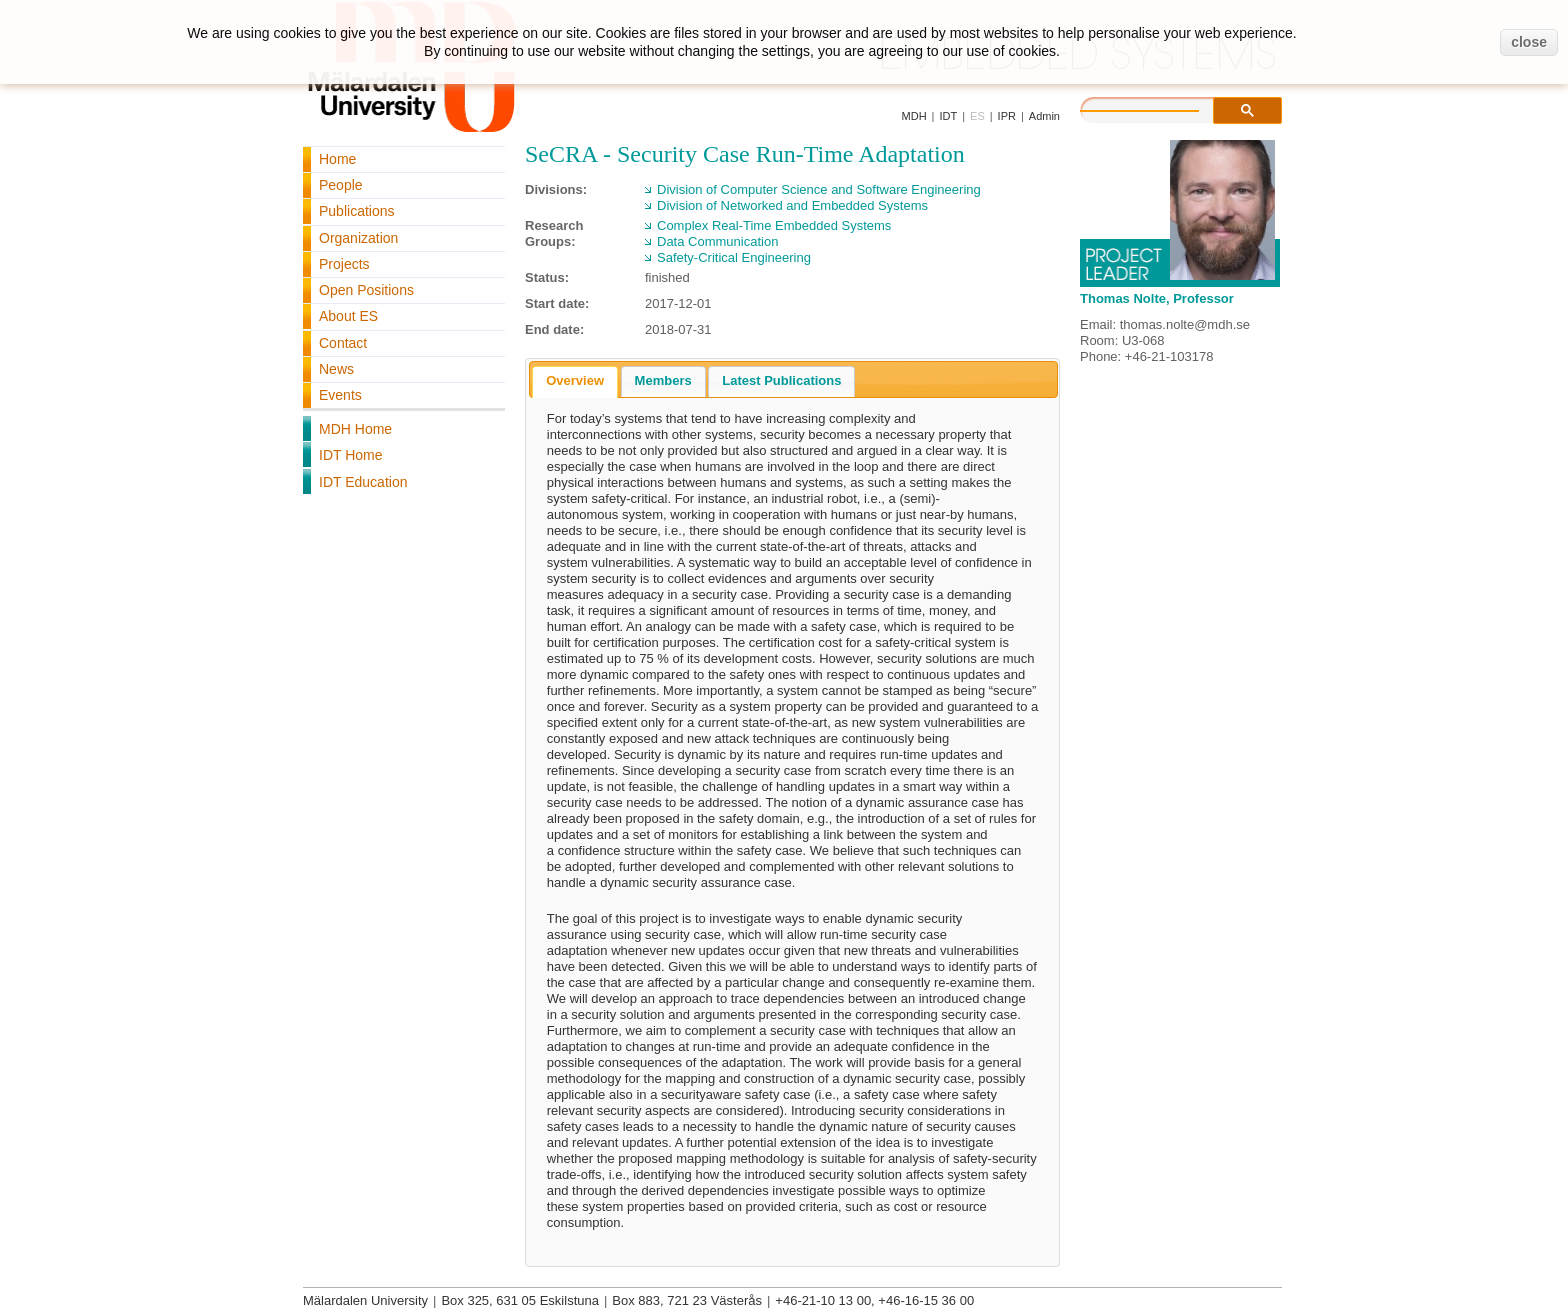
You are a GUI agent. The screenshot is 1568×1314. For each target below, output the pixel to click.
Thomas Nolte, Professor (1157, 298)
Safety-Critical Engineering (734, 257)
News (336, 369)
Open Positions (366, 290)
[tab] (575, 382)
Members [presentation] (663, 380)
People (341, 185)
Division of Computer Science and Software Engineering (819, 189)
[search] (1160, 108)
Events (340, 395)
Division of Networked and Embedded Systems (792, 205)
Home (337, 159)
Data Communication (717, 241)
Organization (358, 238)
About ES (348, 316)
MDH (914, 116)
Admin (1044, 116)
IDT (948, 116)
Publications (357, 211)
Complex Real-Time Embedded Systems (774, 225)
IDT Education (363, 482)
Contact (343, 343)
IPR (1007, 116)
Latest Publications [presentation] (781, 380)
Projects (344, 264)
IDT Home (351, 455)
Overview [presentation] (575, 380)
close (1529, 42)
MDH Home (355, 429)
